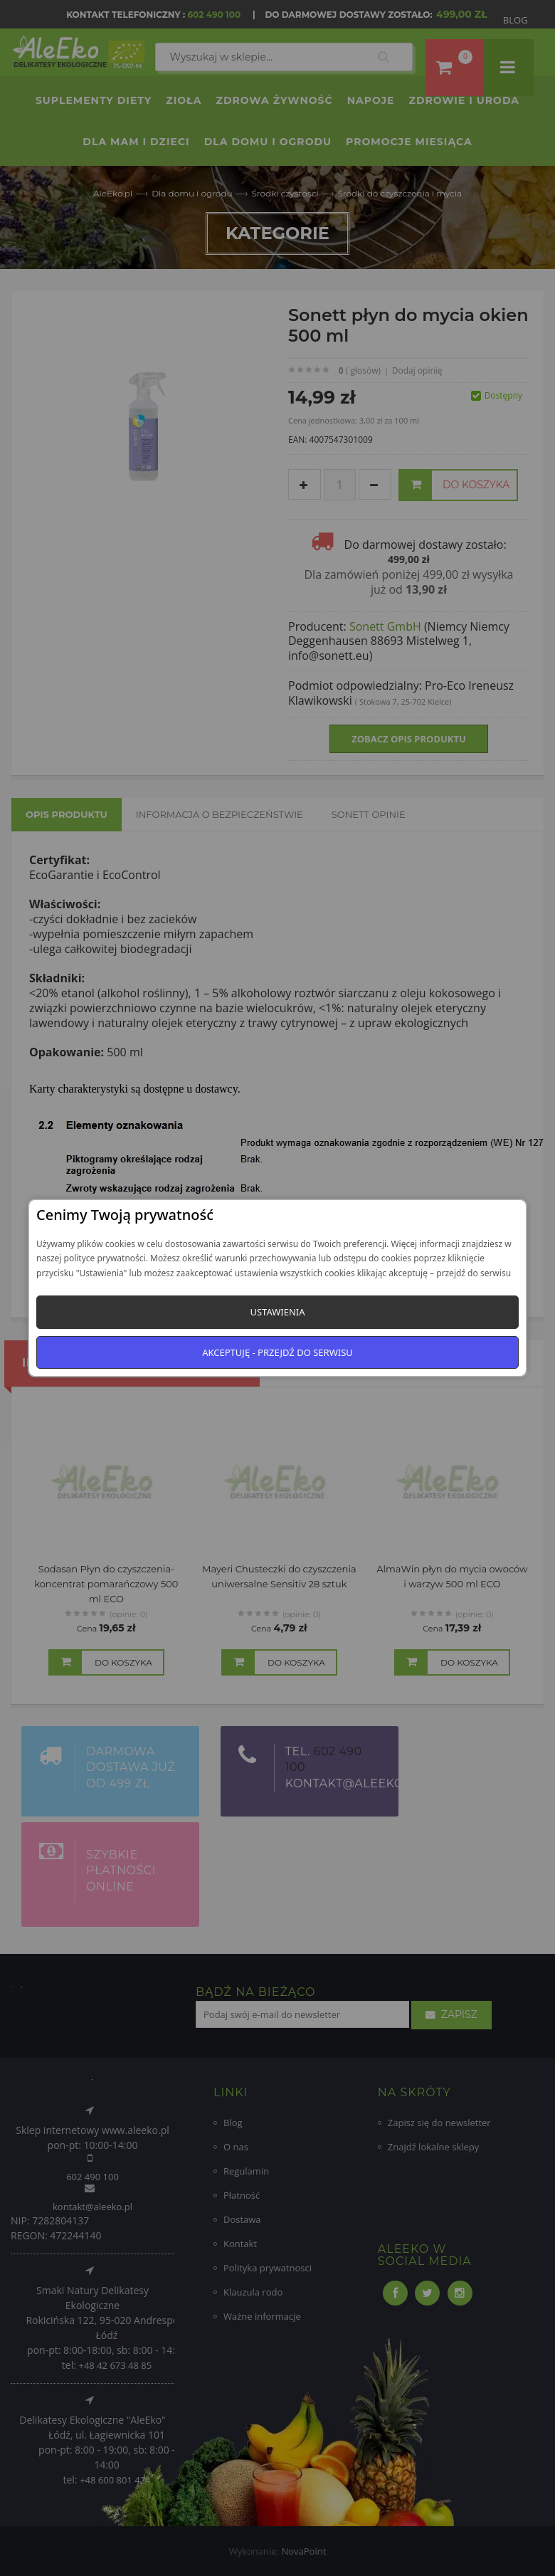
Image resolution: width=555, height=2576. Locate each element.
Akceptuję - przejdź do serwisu (277, 1352)
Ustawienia (277, 1311)
